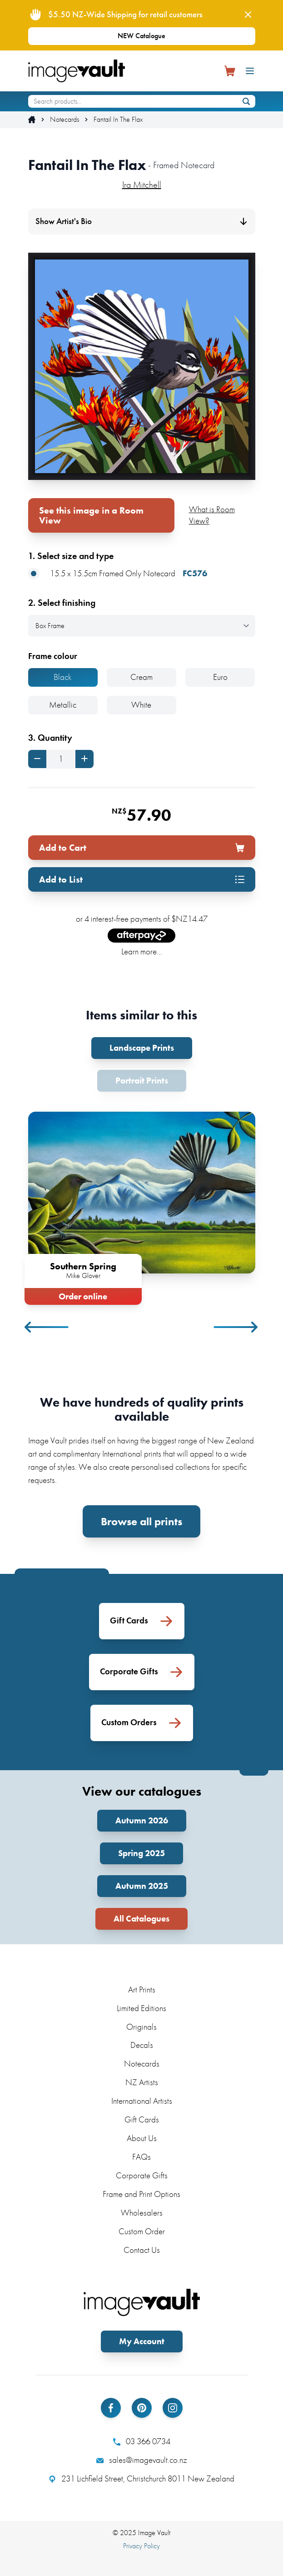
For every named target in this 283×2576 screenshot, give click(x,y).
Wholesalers (142, 2212)
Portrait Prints (141, 1080)
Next (236, 1327)
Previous (47, 1327)
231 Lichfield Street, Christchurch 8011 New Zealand (141, 2478)
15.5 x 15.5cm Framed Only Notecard (117, 573)
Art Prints (141, 1989)
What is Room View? (212, 515)
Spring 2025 (141, 1853)
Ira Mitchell (141, 184)
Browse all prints (141, 1521)
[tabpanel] (141, 1206)
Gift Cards (141, 2119)
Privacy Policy (141, 2546)
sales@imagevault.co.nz (141, 2460)
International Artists (141, 2101)
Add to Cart (141, 848)
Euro (220, 677)
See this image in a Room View (91, 515)
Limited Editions (141, 2008)
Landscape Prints (141, 1047)
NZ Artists (141, 2082)
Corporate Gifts (142, 2175)
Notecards (64, 119)
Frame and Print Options (141, 2194)
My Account (141, 2341)
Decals (141, 2045)
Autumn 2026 (141, 1820)
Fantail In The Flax (118, 119)
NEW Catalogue (141, 35)
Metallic (62, 704)
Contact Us (142, 2250)
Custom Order (142, 2231)
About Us (142, 2138)
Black (63, 677)
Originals (141, 2026)
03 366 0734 (141, 2441)
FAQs (141, 2156)
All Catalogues (141, 1918)
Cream (141, 677)
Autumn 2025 (141, 1886)
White (141, 704)
